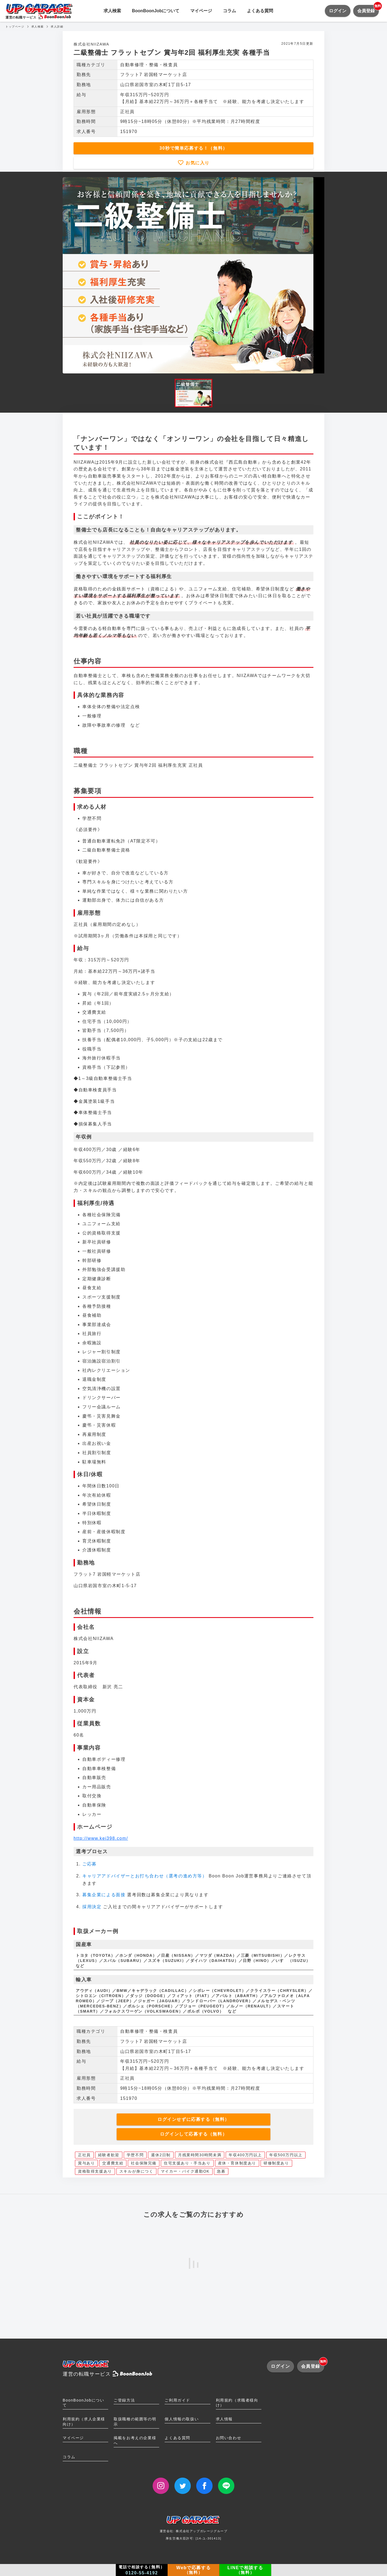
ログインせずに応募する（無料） (193, 2119)
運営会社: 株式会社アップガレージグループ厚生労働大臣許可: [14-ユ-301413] (194, 2529)
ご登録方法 (124, 2400)
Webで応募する (193, 2570)
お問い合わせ (228, 2438)
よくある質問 (260, 10)
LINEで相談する (245, 2570)
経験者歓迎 (108, 2155)
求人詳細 (57, 26)
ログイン (337, 10)
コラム (229, 10)
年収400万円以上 (245, 2155)
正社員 (84, 2155)
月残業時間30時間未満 (199, 2155)
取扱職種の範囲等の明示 (135, 2421)
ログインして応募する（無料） (193, 2134)
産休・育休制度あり (237, 2163)
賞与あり (86, 2163)
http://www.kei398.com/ (101, 1838)
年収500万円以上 (286, 2155)
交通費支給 (112, 2163)
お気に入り (197, 163)
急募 (221, 2171)
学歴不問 (135, 2155)
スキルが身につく (136, 2171)
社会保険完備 (143, 2163)
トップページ (15, 26)
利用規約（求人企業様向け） (84, 2421)
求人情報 (224, 2419)
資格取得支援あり (95, 2171)
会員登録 (368, 9)
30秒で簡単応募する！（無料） (193, 148)
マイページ (201, 10)
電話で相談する (142, 2570)
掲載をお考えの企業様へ (135, 2440)
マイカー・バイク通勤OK (185, 2171)
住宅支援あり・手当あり (187, 2163)
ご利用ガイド (177, 2400)
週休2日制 (161, 2155)
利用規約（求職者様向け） (237, 2403)
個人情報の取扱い (182, 2419)
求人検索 (112, 10)
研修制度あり (276, 2163)
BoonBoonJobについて (155, 10)
